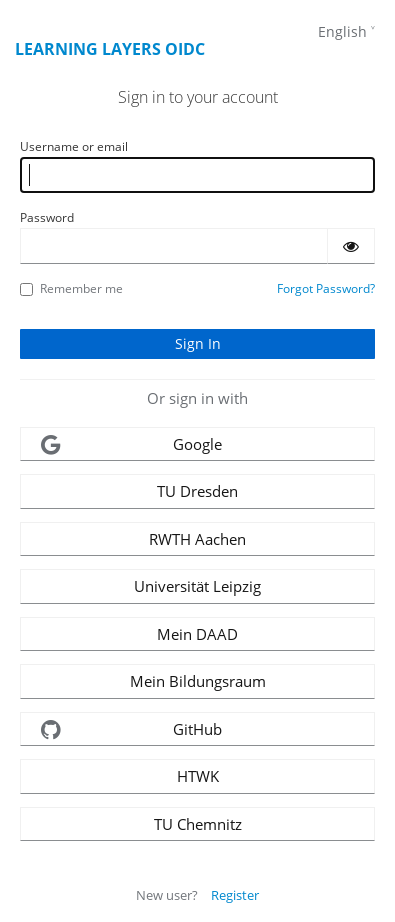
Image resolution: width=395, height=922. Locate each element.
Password (47, 217)
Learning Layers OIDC (110, 49)
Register (235, 895)
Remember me (71, 288)
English (342, 31)
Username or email (74, 146)
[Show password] (351, 246)
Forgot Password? (326, 288)
